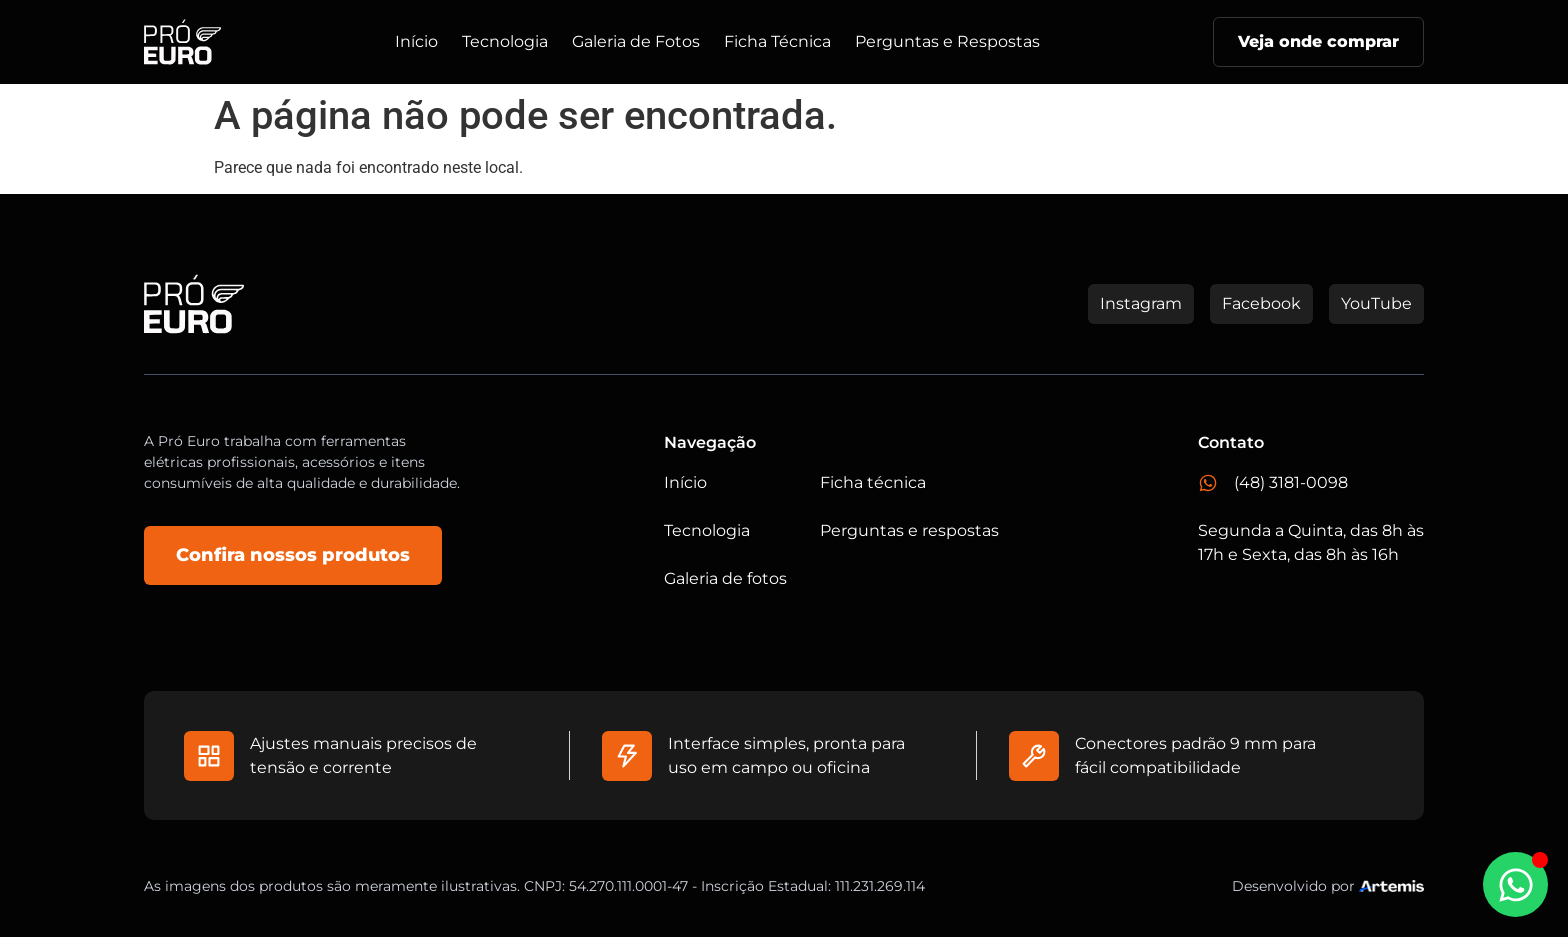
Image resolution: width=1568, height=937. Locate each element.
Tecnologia (505, 41)
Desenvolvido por (1293, 886)
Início (416, 41)
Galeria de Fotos (636, 41)
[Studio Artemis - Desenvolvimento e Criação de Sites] (1391, 885)
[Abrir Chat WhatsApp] (1515, 884)
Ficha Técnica (777, 41)
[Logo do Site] (182, 42)
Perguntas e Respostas (947, 41)
